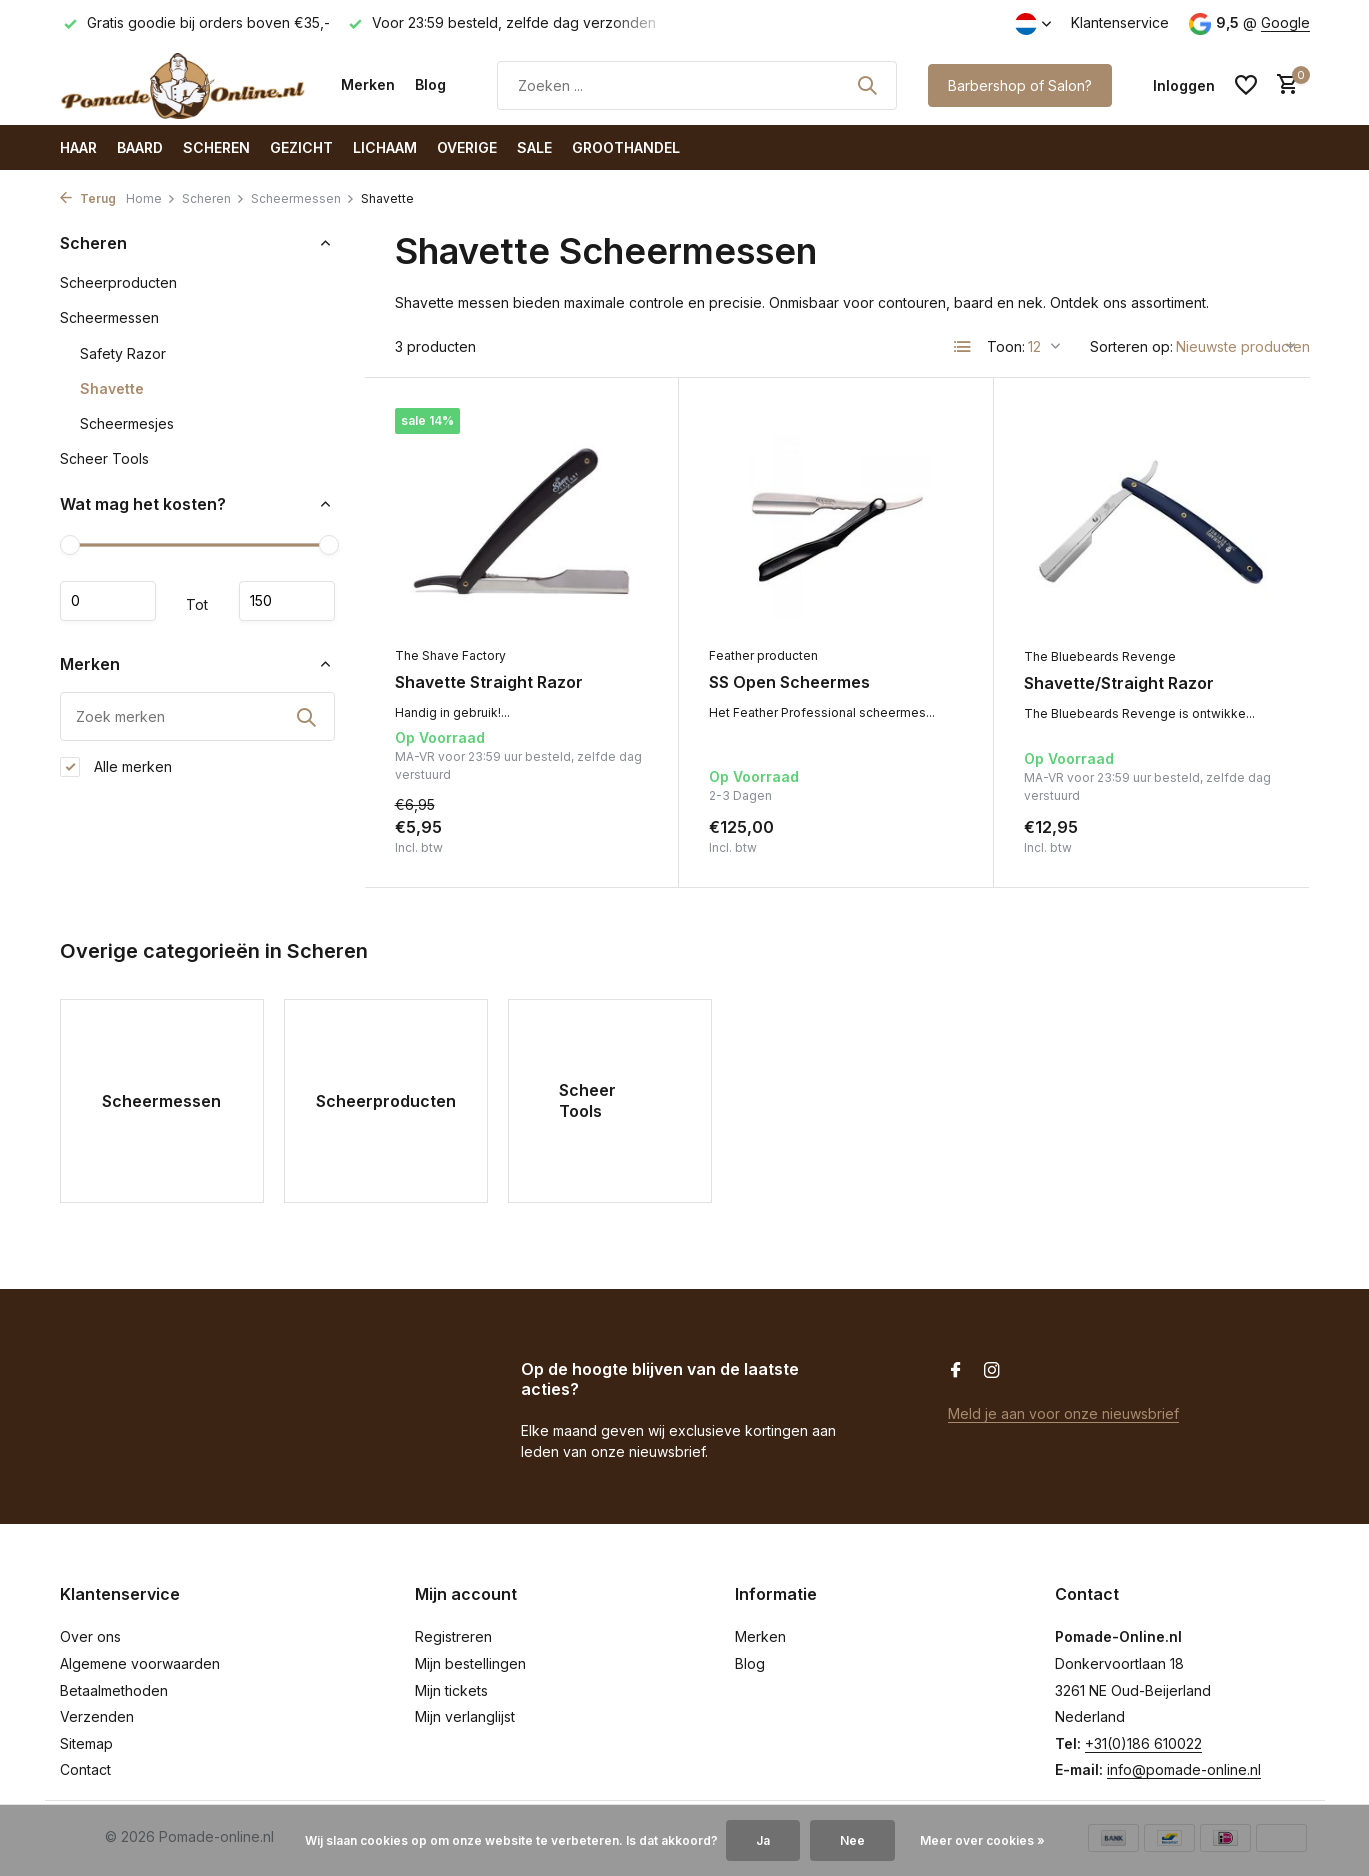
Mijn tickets (451, 1690)
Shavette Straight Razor (489, 682)
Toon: (1006, 346)
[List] (963, 347)
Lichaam (385, 147)
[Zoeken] (697, 85)
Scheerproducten (118, 282)
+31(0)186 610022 (1143, 1743)
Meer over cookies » (982, 1840)
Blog (430, 84)
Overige (467, 147)
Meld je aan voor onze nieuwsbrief (1063, 1413)
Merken (368, 84)
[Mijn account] (1184, 85)
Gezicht (301, 147)
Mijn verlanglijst (465, 1716)
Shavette (112, 388)
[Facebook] (956, 1371)
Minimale (108, 601)
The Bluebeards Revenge (1100, 656)
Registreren (453, 1636)
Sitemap (86, 1743)
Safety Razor (123, 353)
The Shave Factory (450, 655)
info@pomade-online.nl (1184, 1769)
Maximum (287, 601)
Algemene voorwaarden (140, 1663)
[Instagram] (992, 1371)
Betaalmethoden (114, 1690)
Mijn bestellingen (470, 1663)
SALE (534, 147)
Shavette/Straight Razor (1119, 683)
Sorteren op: (1131, 346)
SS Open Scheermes (789, 682)
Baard (140, 147)
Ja (763, 1840)
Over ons (90, 1636)
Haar (78, 147)
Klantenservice (1120, 22)
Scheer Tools (104, 458)
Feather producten (763, 655)
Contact (85, 1769)
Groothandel (626, 147)
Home (151, 198)
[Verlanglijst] (1246, 85)
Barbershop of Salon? (1020, 85)
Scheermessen (303, 198)
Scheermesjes (127, 423)
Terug (88, 198)
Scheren (216, 147)
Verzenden (97, 1716)
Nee (852, 1840)
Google (1285, 22)
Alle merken (116, 767)
